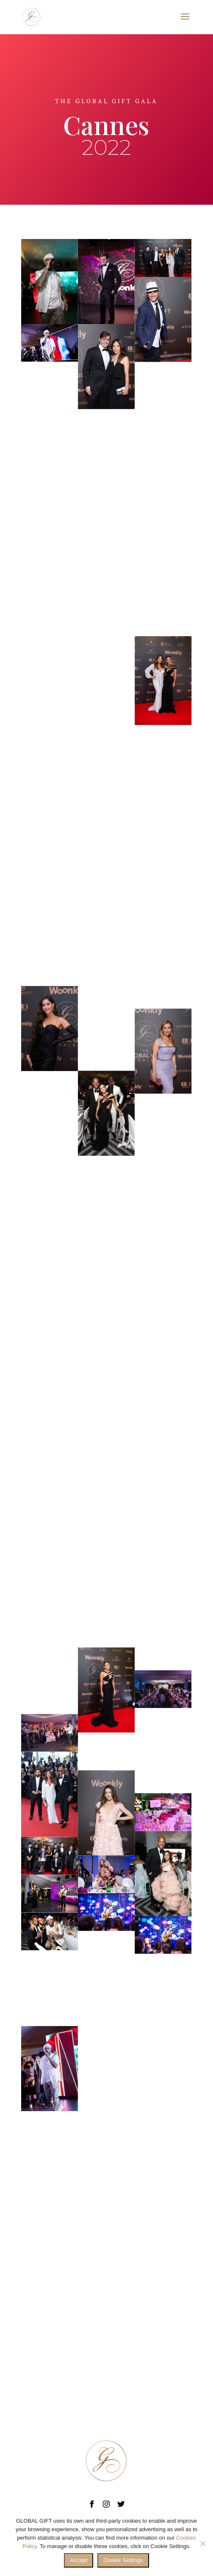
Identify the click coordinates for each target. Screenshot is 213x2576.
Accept (78, 2560)
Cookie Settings (123, 2560)
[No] (202, 2543)
